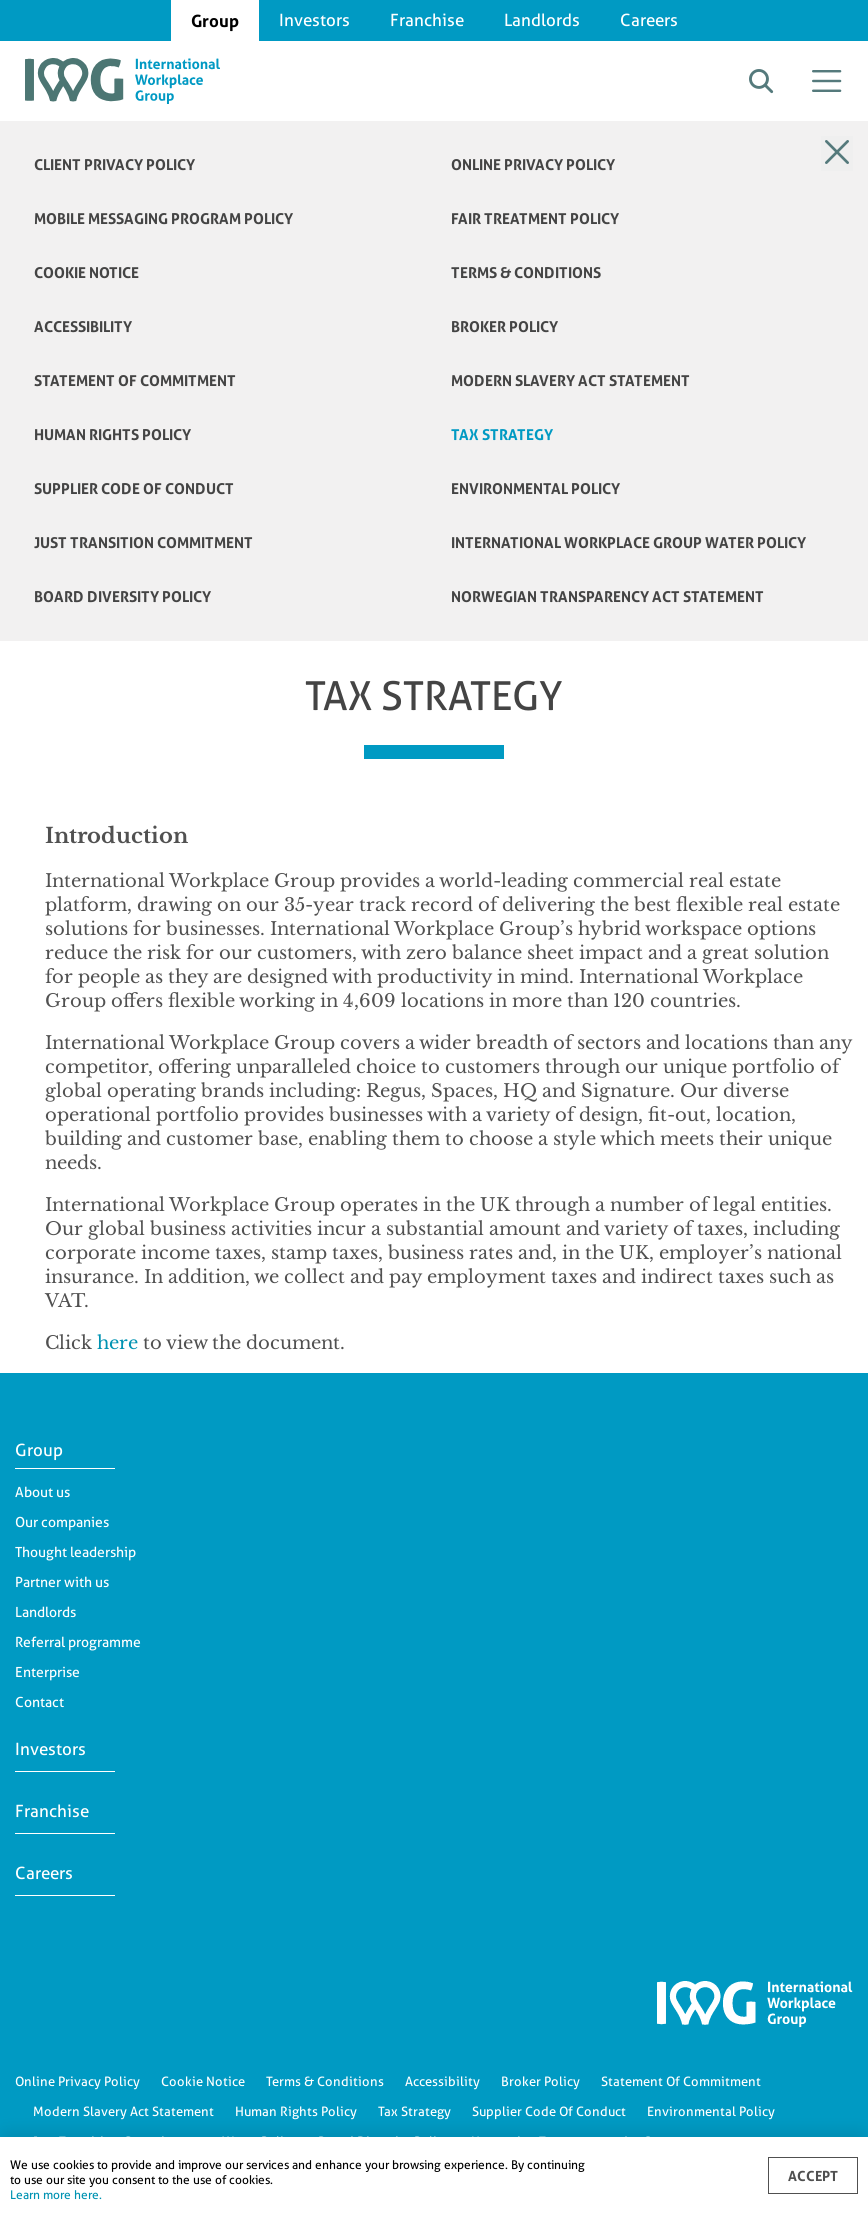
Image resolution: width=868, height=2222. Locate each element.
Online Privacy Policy (77, 2081)
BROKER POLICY (504, 326)
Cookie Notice (203, 2081)
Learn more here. (56, 2194)
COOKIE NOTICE (86, 272)
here (117, 1343)
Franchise (427, 20)
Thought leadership (75, 1552)
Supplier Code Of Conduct (549, 2111)
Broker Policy (540, 2081)
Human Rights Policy (296, 2111)
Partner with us (62, 1582)
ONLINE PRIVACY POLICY (533, 164)
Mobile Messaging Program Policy (163, 218)
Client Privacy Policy (114, 164)
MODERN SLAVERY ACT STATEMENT (570, 380)
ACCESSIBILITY (83, 326)
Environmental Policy (711, 2111)
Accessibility (442, 2081)
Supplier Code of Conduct (134, 488)
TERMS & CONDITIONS (526, 272)
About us (42, 1492)
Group (215, 20)
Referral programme (78, 1642)
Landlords (542, 20)
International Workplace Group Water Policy (628, 542)
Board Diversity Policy (122, 596)
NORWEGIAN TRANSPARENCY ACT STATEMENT (607, 596)
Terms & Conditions (325, 2081)
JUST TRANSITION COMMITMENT (143, 542)
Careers (649, 20)
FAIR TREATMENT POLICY (535, 218)
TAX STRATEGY (502, 434)
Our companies (62, 1522)
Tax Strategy (414, 2111)
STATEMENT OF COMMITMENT (135, 380)
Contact (39, 1702)
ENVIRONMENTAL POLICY (535, 488)
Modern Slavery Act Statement (123, 2111)
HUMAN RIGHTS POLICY (112, 434)
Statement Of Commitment (681, 2081)
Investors (314, 20)
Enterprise (47, 1672)
